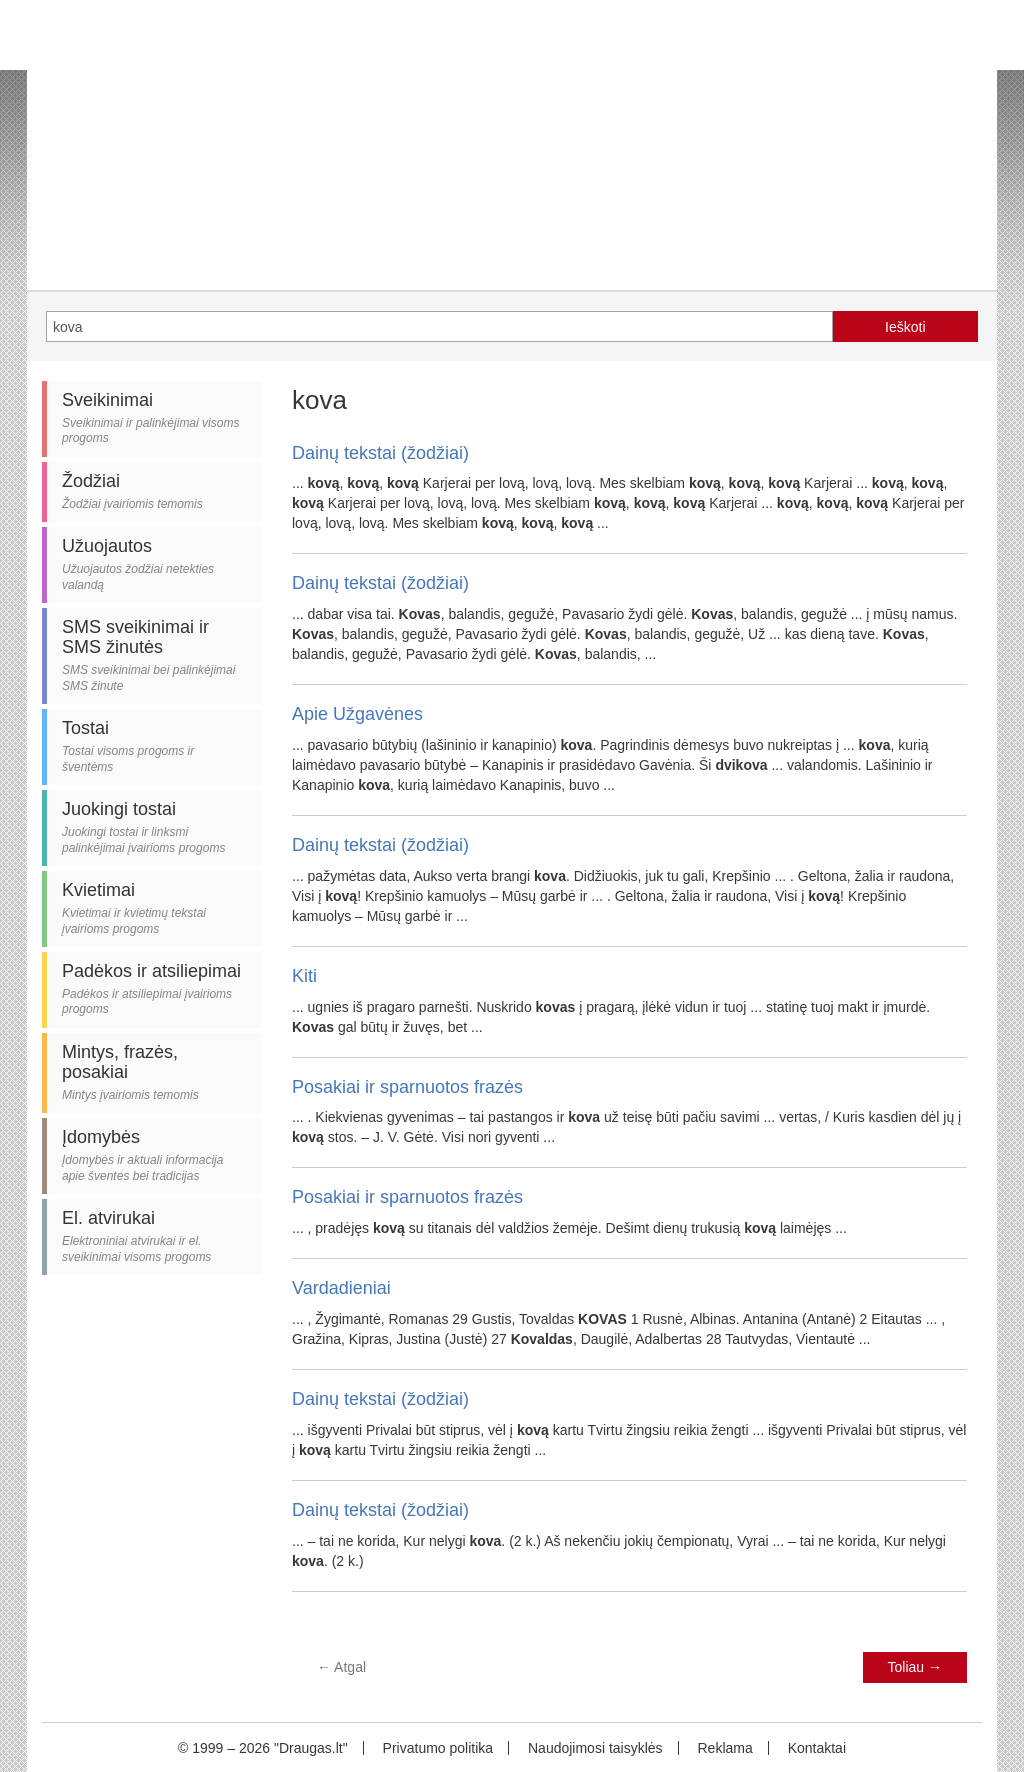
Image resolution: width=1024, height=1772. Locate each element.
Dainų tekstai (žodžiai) (380, 453)
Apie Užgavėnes (357, 714)
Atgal (341, 1667)
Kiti (304, 976)
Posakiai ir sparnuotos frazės (407, 1087)
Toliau (915, 1667)
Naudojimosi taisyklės (595, 1748)
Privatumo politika (438, 1748)
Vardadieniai (341, 1288)
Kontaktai (817, 1748)
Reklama (724, 1748)
